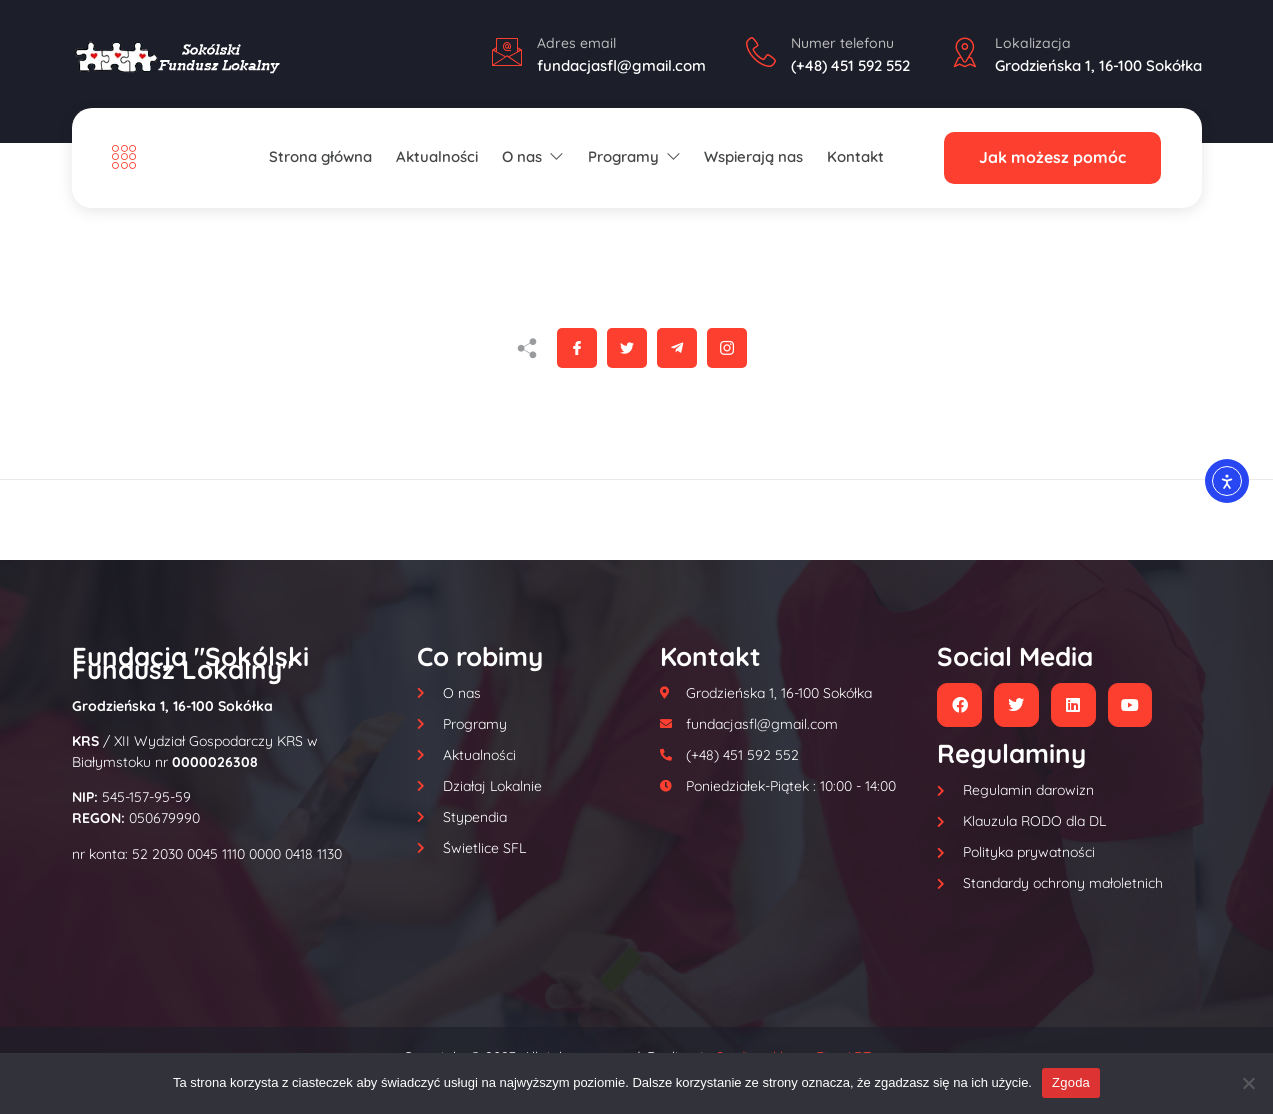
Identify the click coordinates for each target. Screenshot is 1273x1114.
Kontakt (855, 156)
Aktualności (437, 156)
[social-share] (577, 348)
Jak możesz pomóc (1052, 158)
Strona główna (321, 156)
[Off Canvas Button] (129, 157)
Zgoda (1071, 1082)
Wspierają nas (754, 156)
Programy (634, 156)
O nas (533, 156)
